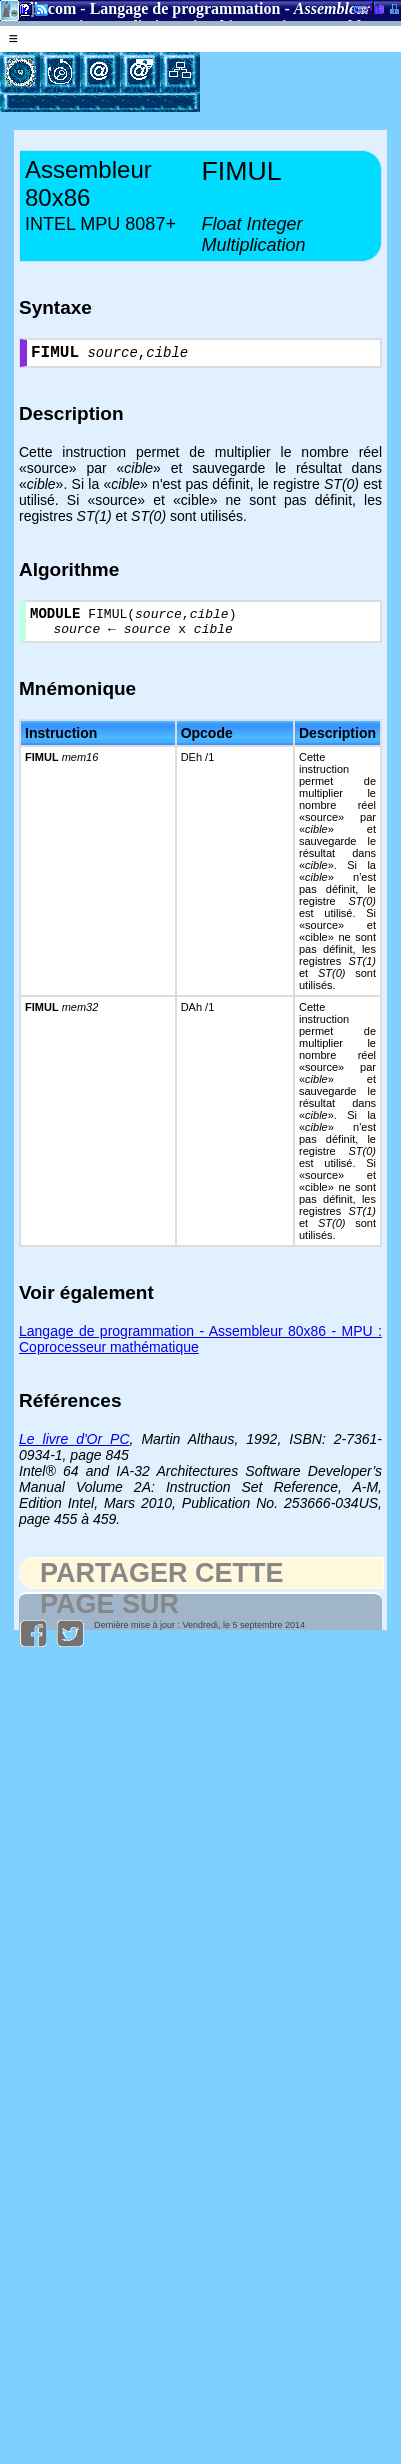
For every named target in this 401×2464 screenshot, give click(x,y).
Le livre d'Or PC (74, 1449)
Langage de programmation (185, 8)
